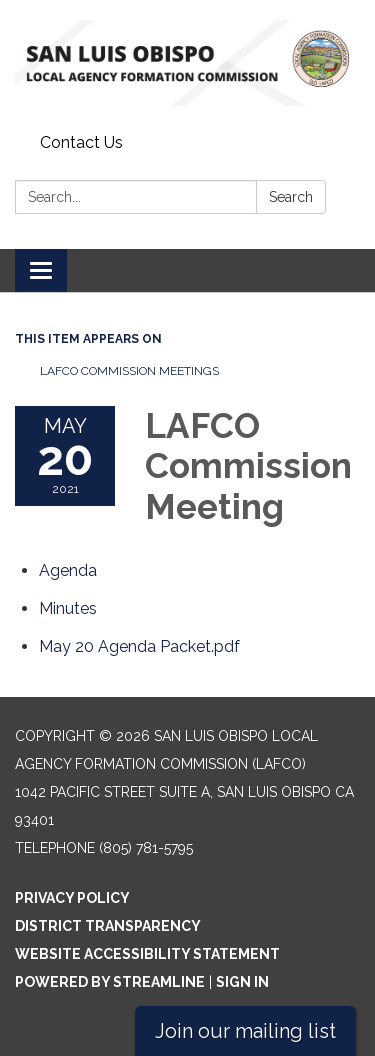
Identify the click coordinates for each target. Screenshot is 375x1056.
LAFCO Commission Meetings (129, 371)
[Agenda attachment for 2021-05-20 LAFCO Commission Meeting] (68, 570)
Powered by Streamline (110, 982)
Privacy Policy (72, 898)
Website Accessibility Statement (147, 954)
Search (291, 197)
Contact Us (81, 142)
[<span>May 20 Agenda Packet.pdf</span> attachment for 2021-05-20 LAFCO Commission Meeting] (139, 646)
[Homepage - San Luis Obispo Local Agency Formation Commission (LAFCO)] (187, 63)
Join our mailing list (245, 1031)
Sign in (242, 982)
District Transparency (108, 926)
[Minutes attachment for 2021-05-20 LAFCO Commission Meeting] (68, 608)
